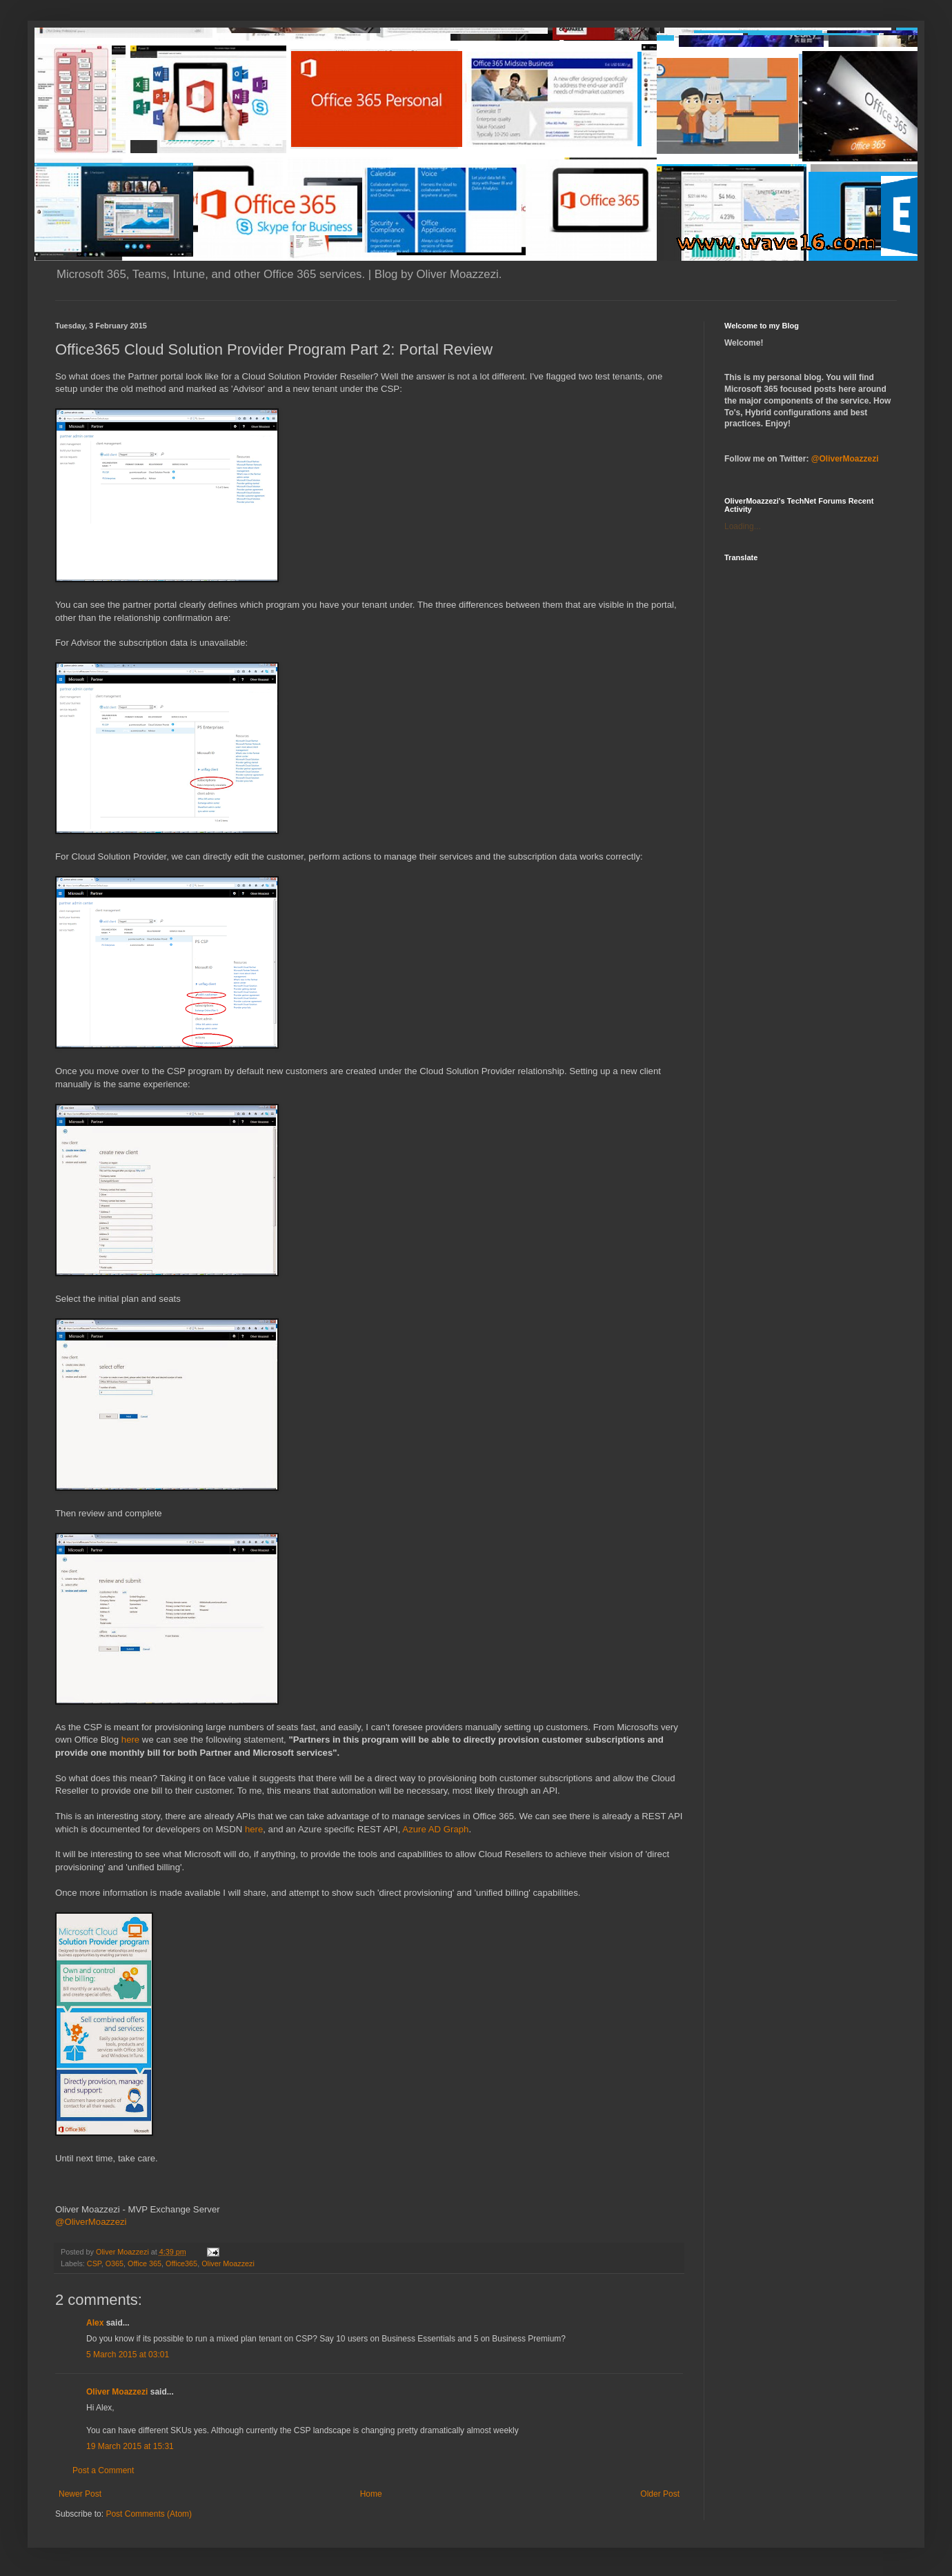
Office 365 (144, 2263)
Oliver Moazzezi (228, 2263)
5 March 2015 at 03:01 (127, 2354)
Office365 (181, 2263)
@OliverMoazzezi (91, 2222)
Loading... (742, 526)
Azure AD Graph (435, 1829)
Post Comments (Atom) (149, 2514)
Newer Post (80, 2494)
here (130, 1739)
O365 (114, 2263)
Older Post (660, 2494)
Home (371, 2494)
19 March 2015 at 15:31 (130, 2446)
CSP (94, 2263)
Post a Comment (103, 2470)
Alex (94, 2323)
